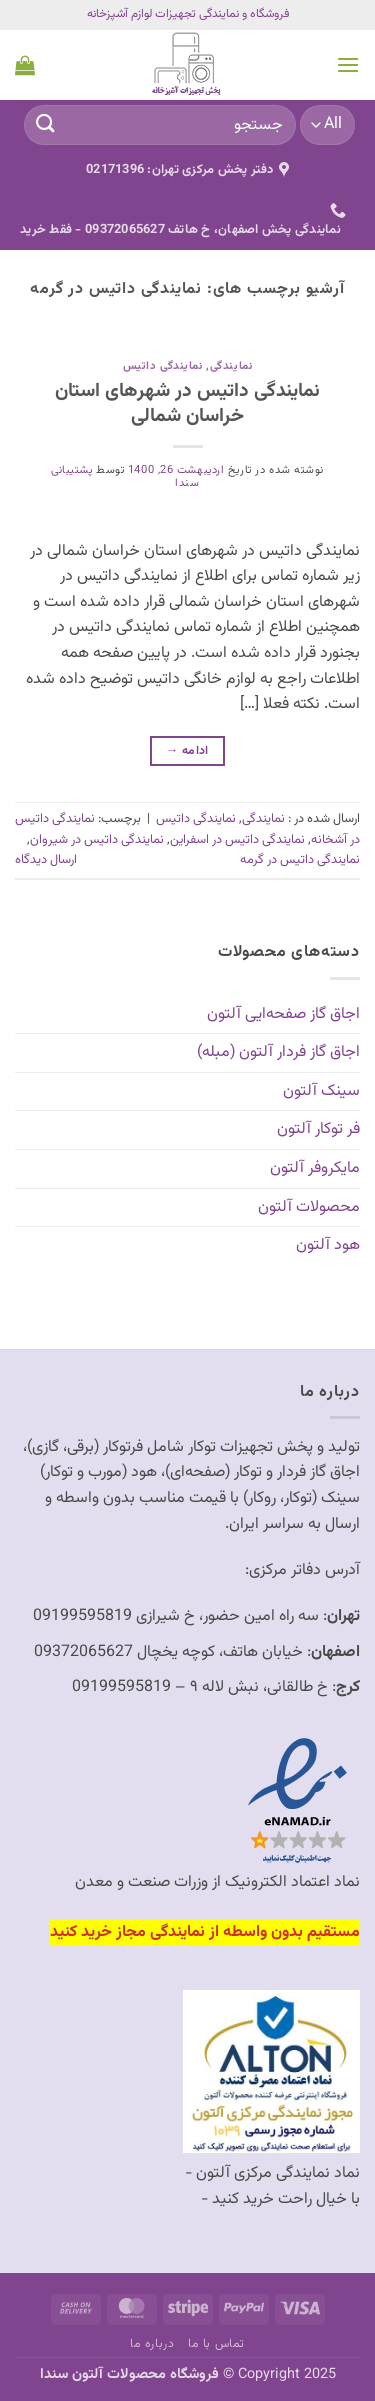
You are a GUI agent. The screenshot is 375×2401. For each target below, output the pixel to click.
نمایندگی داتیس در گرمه (300, 860)
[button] (348, 64)
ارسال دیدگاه (46, 860)
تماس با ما (216, 2344)
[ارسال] (46, 124)
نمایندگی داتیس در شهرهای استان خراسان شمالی (187, 403)
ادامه (187, 751)
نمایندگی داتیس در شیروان (97, 840)
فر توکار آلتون (318, 1129)
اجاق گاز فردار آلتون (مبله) (278, 1052)
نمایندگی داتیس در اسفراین (237, 840)
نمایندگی (231, 366)
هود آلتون (328, 1245)
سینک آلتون (321, 1091)
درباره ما (152, 2344)
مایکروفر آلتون (315, 1168)
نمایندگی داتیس (163, 366)
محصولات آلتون (309, 1207)
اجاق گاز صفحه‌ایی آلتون (283, 1014)
